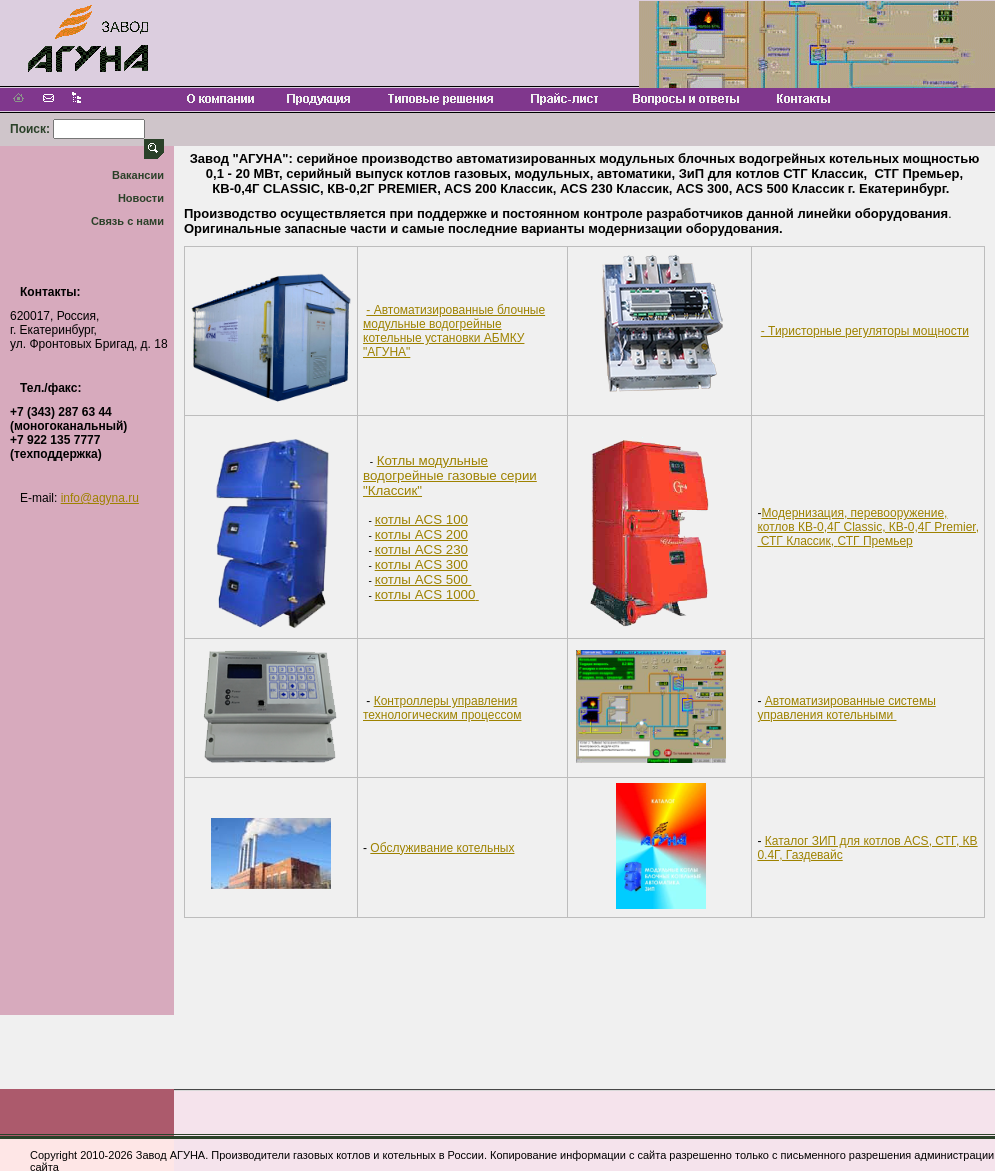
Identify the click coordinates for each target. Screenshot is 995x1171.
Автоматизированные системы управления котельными (846, 708)
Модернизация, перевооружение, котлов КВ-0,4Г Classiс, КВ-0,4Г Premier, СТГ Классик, (868, 527)
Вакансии (138, 175)
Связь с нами (127, 221)
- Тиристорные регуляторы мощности (865, 331)
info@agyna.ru (100, 498)
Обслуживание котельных (442, 848)
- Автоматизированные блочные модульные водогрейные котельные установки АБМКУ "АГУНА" (454, 331)
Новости (141, 198)
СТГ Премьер (875, 541)
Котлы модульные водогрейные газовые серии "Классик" (450, 475)
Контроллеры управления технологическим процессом (442, 708)
